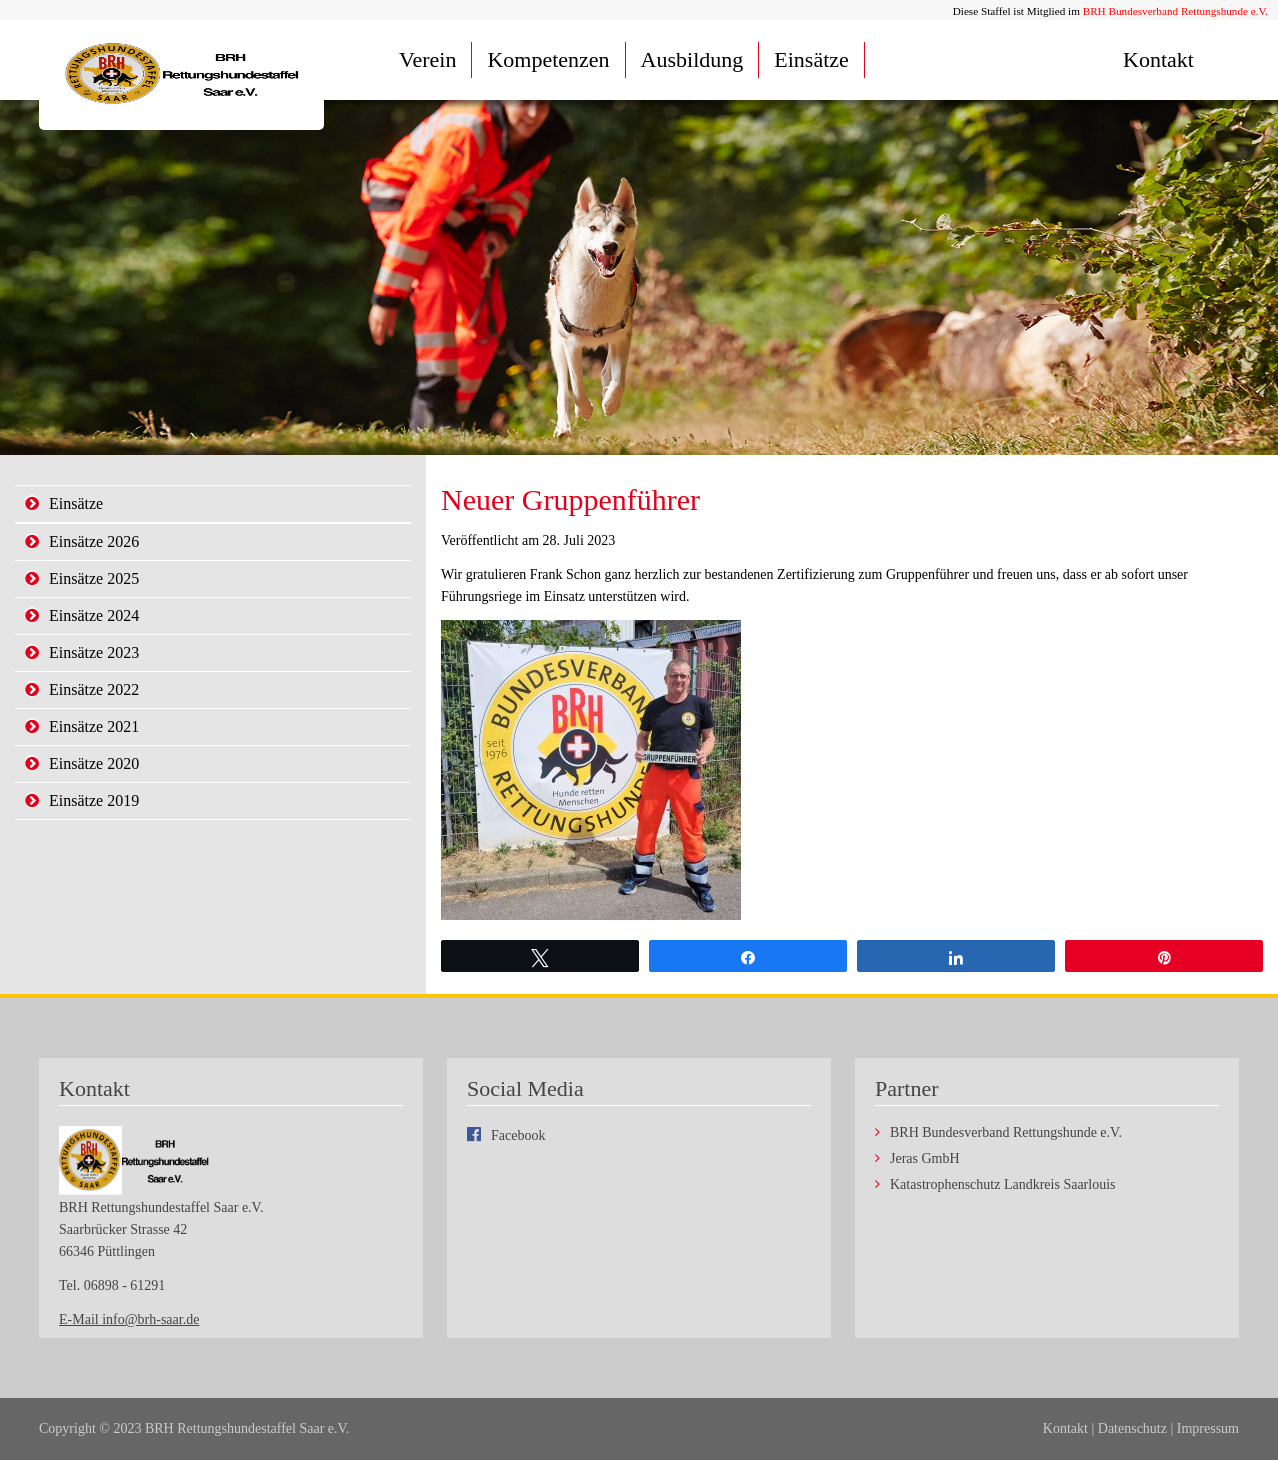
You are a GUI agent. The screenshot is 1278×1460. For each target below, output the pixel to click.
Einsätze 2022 (94, 689)
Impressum (1208, 1428)
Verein (427, 59)
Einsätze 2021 (94, 726)
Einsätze (811, 59)
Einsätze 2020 (94, 763)
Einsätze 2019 (94, 800)
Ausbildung (692, 59)
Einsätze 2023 (94, 652)
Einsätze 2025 (94, 578)
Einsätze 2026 (94, 541)
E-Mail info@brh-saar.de (129, 1319)
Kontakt (1158, 59)
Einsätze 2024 (94, 615)
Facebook (518, 1135)
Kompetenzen (548, 59)
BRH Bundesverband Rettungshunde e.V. (1175, 11)
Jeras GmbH (925, 1159)
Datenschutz (1132, 1428)
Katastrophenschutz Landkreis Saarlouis (1003, 1185)
